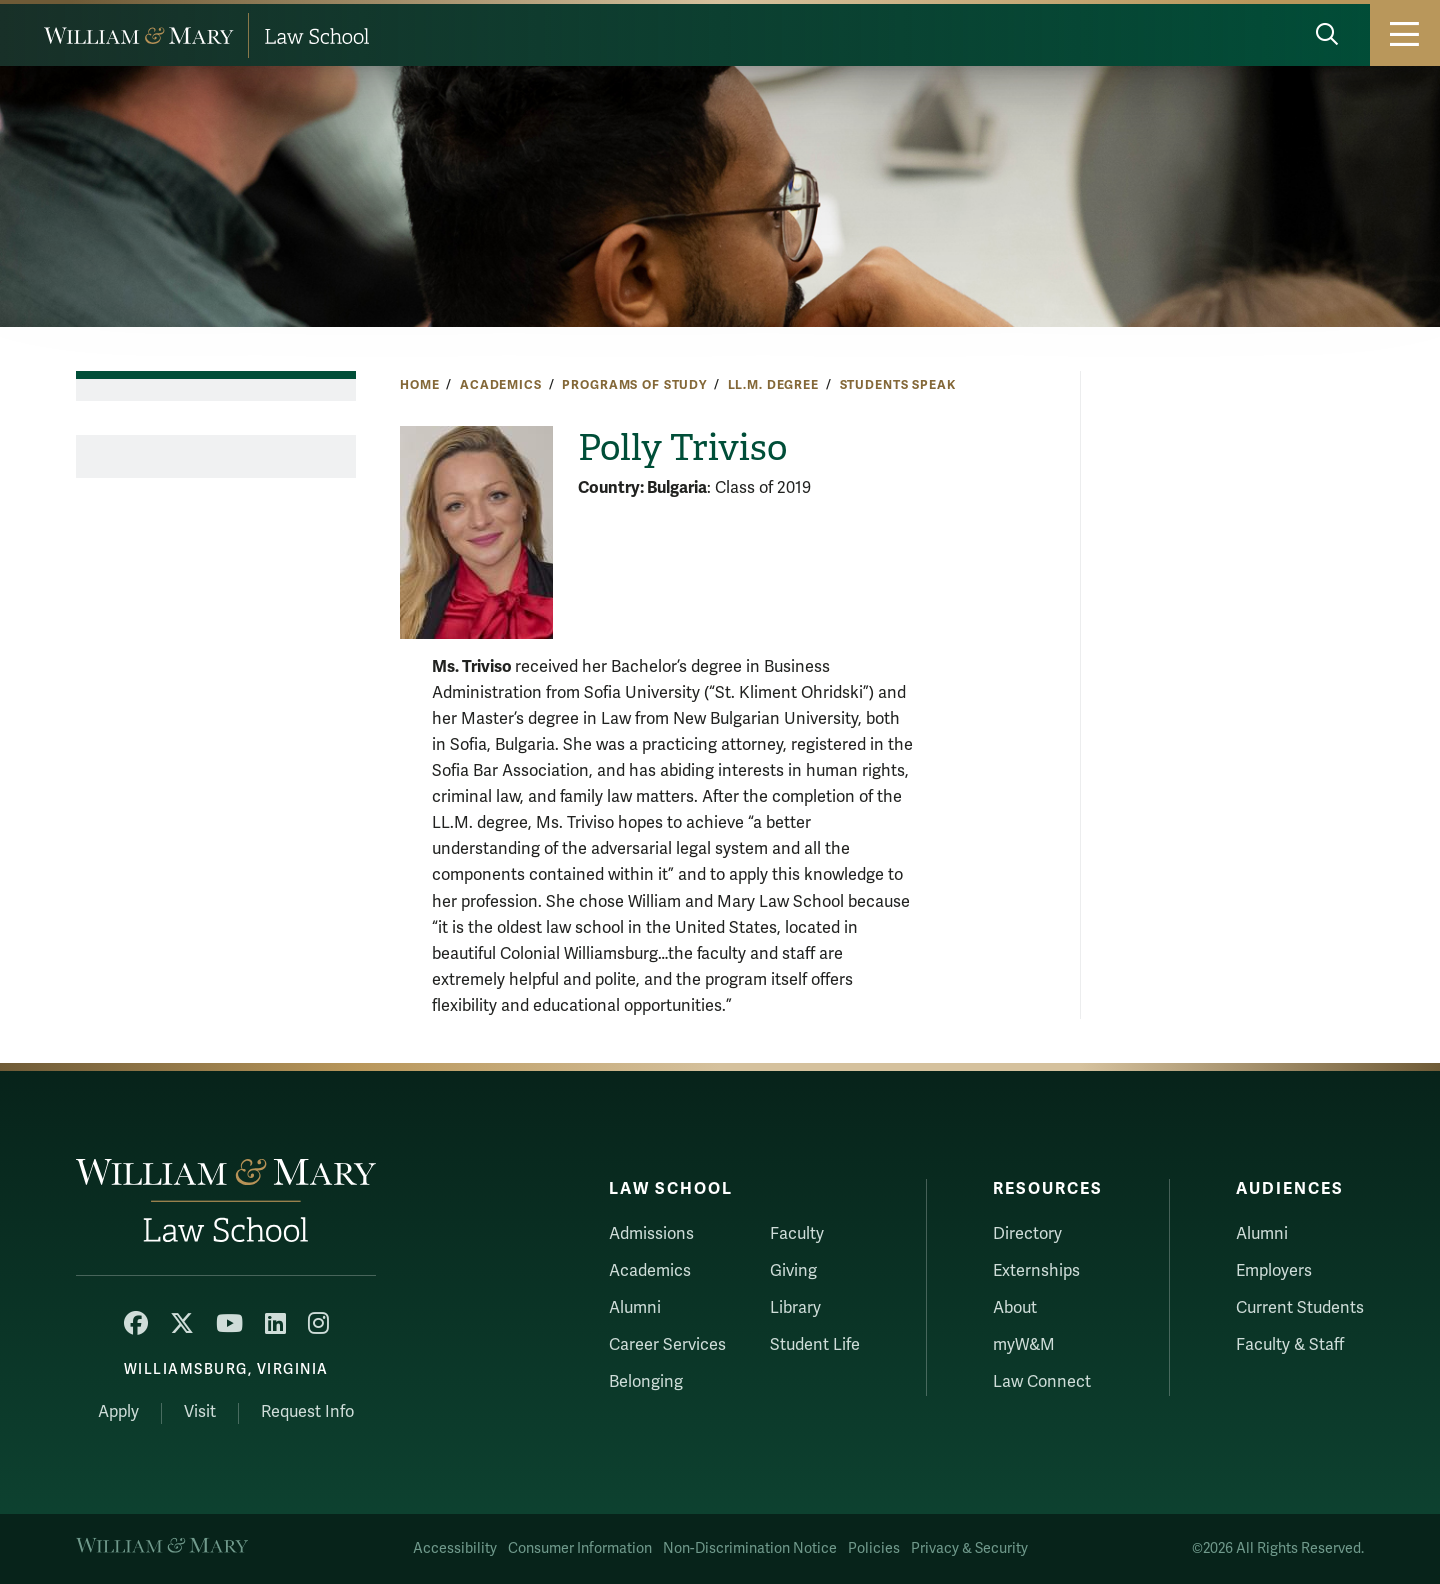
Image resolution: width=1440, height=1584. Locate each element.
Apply (118, 1412)
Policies (874, 1548)
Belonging (646, 1382)
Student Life (815, 1345)
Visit (200, 1412)
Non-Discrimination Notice (750, 1548)
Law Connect (1042, 1382)
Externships (1036, 1271)
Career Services (667, 1345)
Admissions (651, 1234)
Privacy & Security (969, 1548)
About (1015, 1308)
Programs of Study (634, 385)
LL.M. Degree (773, 385)
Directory (1027, 1234)
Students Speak (898, 385)
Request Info (307, 1412)
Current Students (1300, 1308)
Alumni (635, 1308)
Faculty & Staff (1290, 1345)
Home (419, 385)
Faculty (797, 1234)
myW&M (1024, 1345)
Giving (793, 1271)
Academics (501, 385)
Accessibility (455, 1548)
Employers (1274, 1271)
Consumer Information (580, 1548)
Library (795, 1308)
